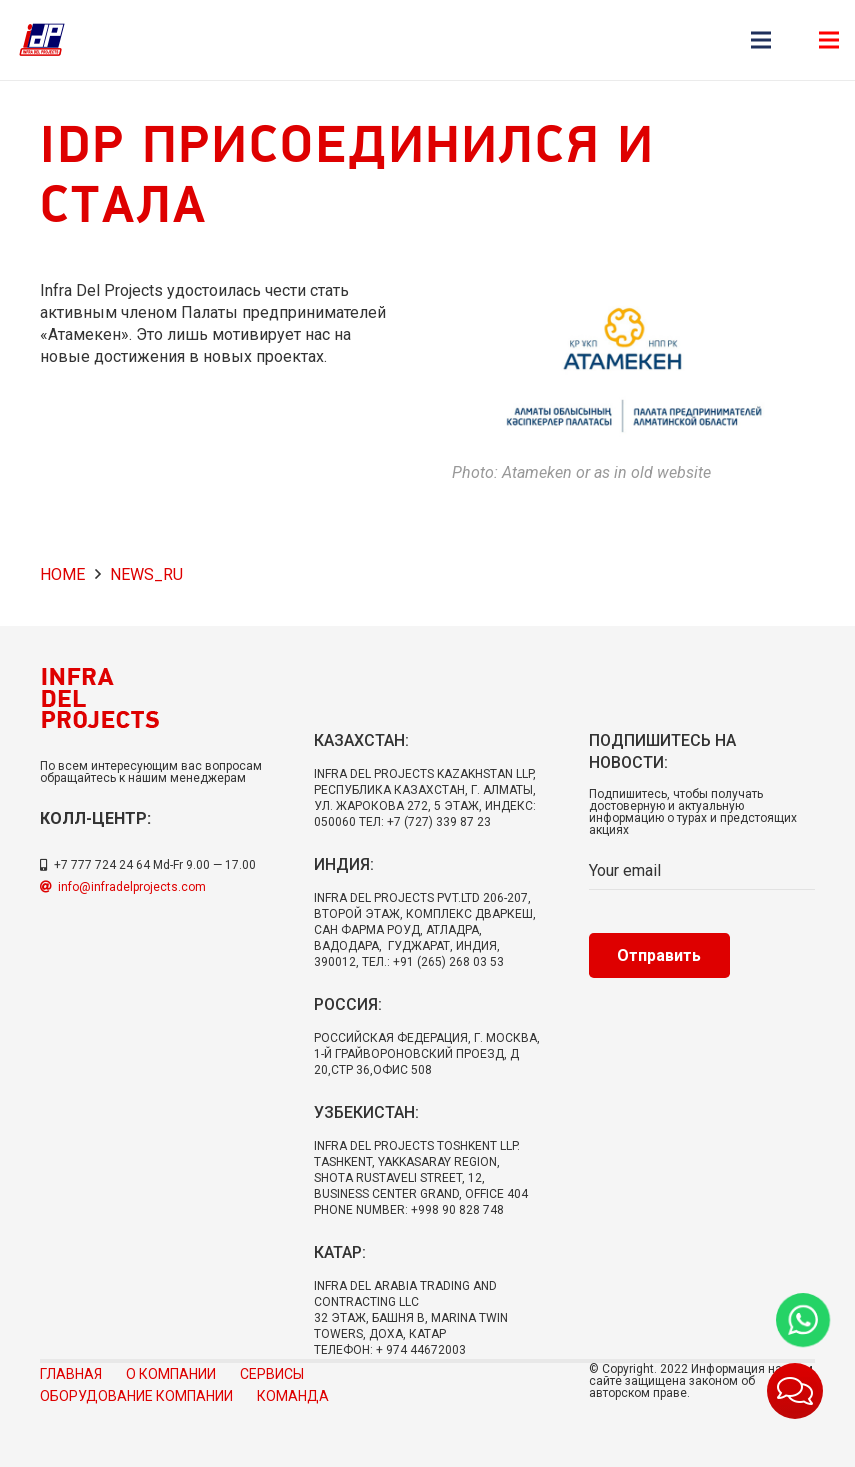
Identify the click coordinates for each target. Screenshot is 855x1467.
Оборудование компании (136, 1396)
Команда (293, 1396)
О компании (171, 1374)
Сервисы (272, 1374)
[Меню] (761, 40)
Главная (71, 1374)
